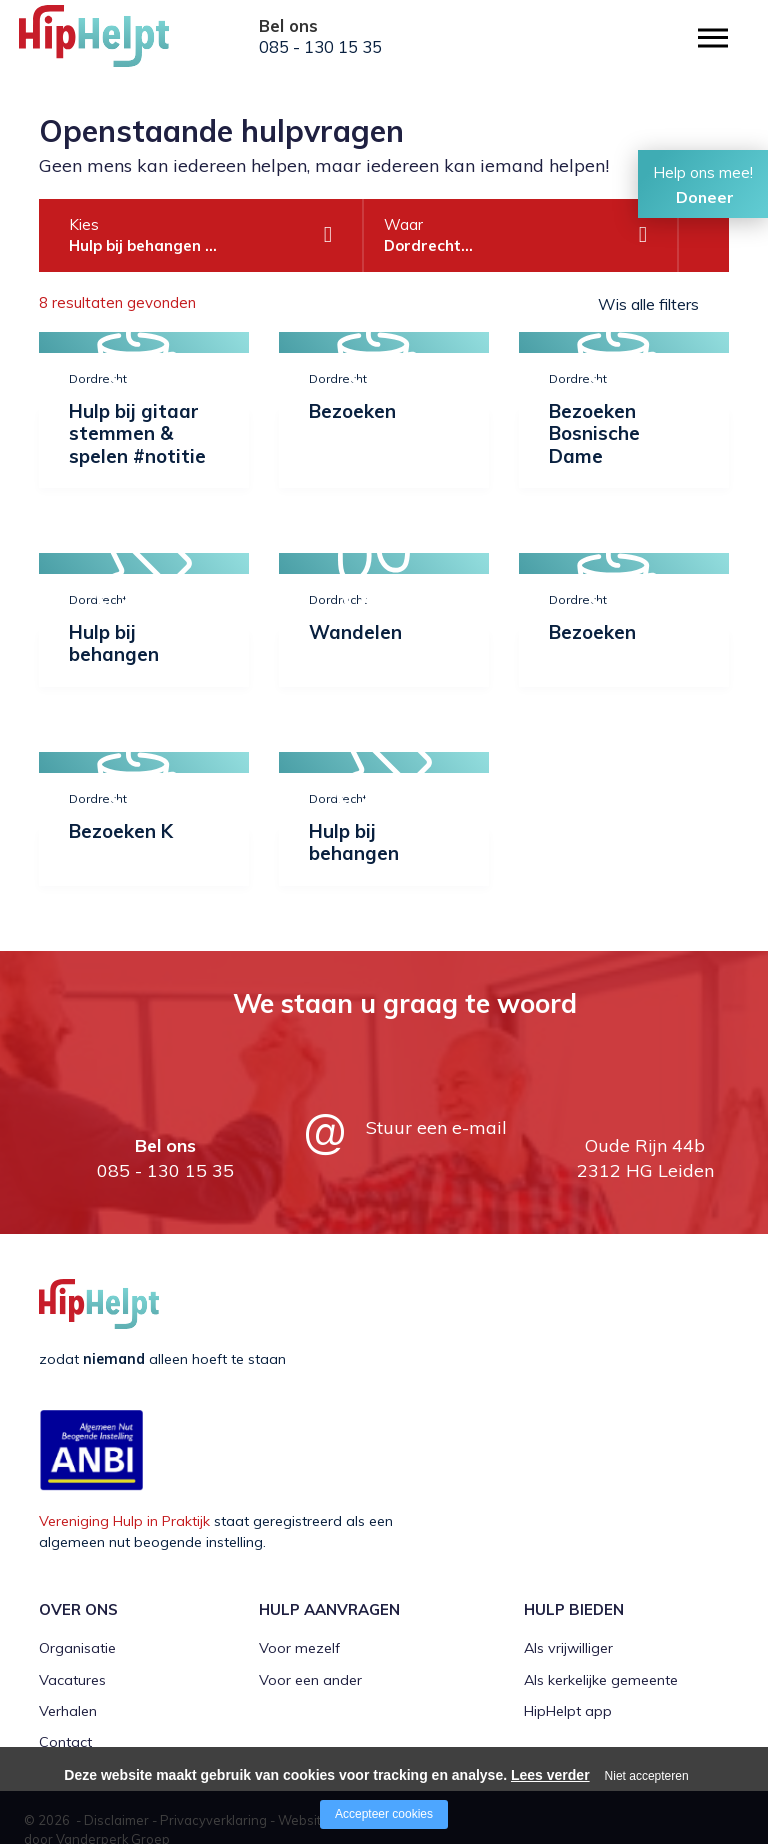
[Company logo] (119, 45)
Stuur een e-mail (436, 1127)
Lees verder (550, 1775)
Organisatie (77, 1648)
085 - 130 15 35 (320, 47)
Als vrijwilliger (568, 1648)
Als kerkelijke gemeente (601, 1680)
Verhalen (68, 1711)
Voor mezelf (299, 1648)
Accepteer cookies (384, 1814)
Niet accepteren (647, 1776)
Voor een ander (310, 1680)
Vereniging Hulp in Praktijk (124, 1521)
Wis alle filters (648, 304)
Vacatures (72, 1680)
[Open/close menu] (713, 37)
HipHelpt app (568, 1711)
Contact (65, 1742)
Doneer (705, 197)
